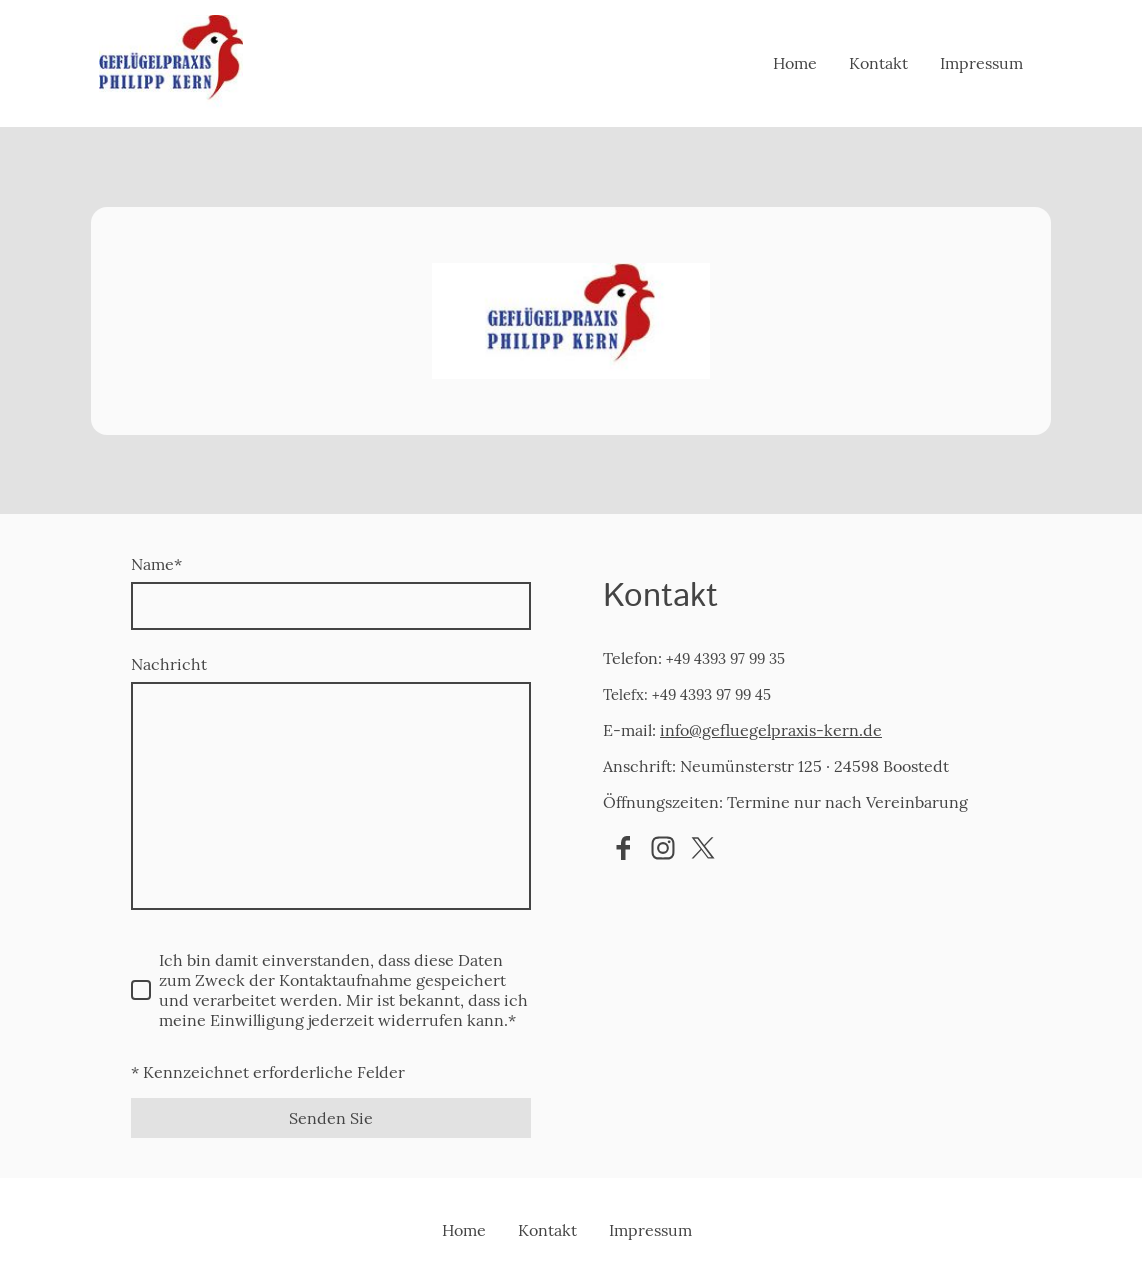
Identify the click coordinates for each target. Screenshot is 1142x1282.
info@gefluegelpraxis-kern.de (771, 730)
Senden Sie (331, 1118)
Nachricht (169, 664)
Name (156, 564)
